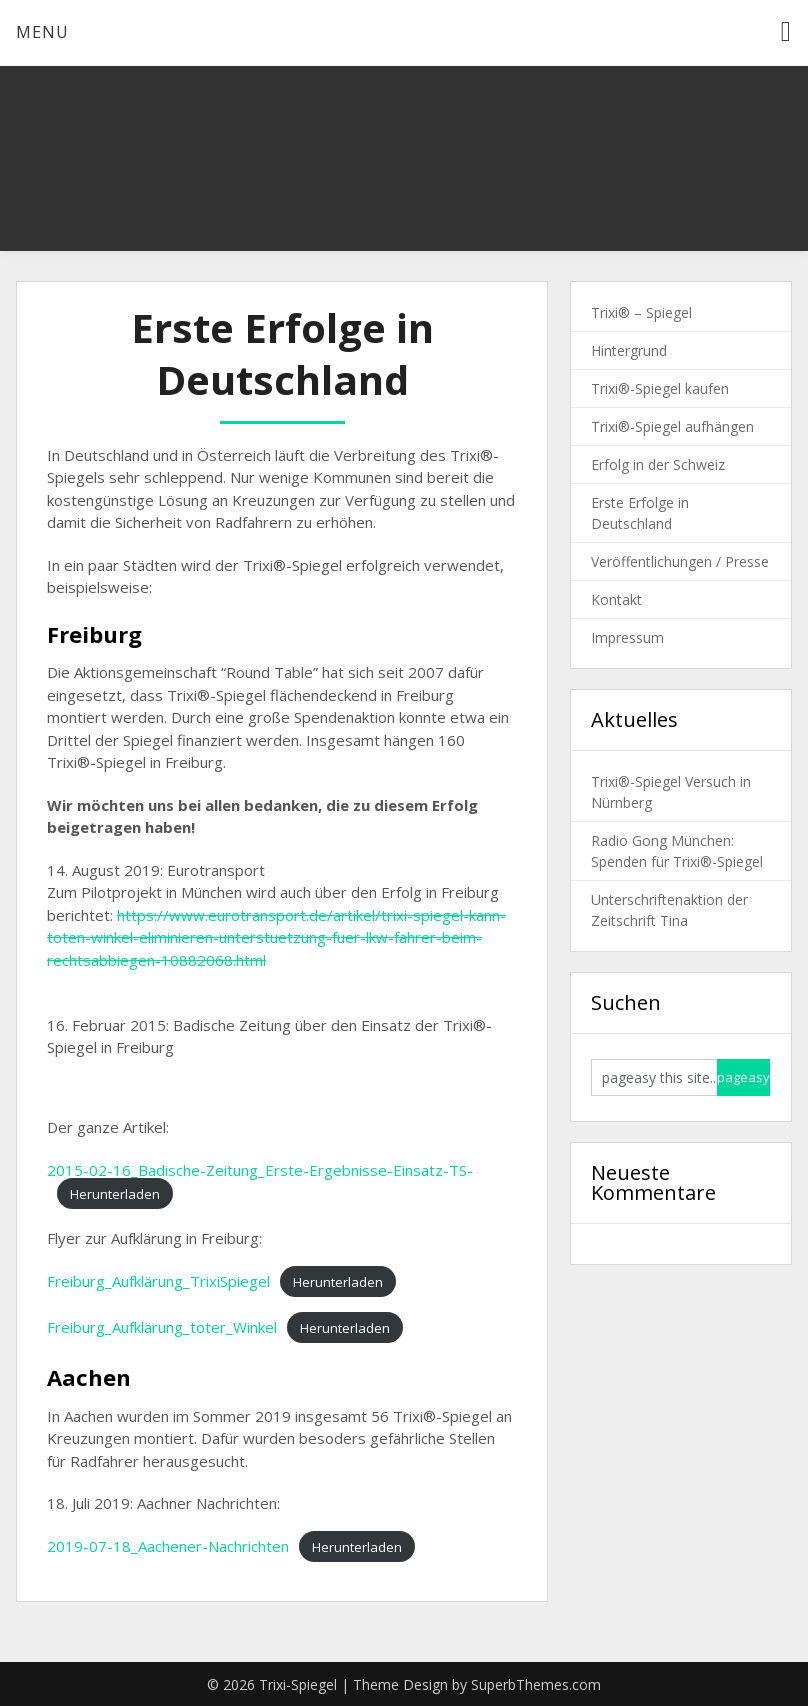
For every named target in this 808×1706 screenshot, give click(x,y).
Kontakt (616, 599)
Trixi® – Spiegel (641, 312)
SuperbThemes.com (536, 1684)
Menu (42, 32)
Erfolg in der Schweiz (658, 464)
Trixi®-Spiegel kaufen (660, 388)
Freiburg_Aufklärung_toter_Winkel (162, 1327)
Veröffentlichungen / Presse (680, 561)
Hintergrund (629, 350)
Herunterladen (115, 1193)
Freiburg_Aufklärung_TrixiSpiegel (158, 1281)
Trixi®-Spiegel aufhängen (672, 426)
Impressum (627, 637)
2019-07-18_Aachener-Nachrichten (168, 1546)
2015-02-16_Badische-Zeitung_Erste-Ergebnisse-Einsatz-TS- (260, 1170)
